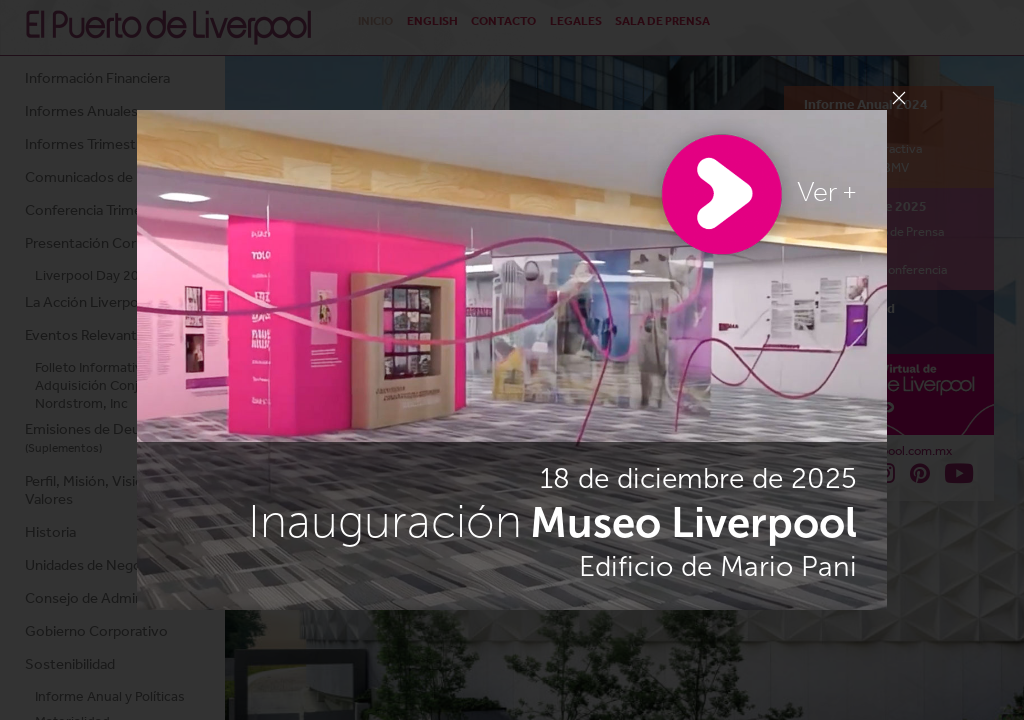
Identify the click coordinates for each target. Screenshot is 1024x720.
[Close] (899, 98)
